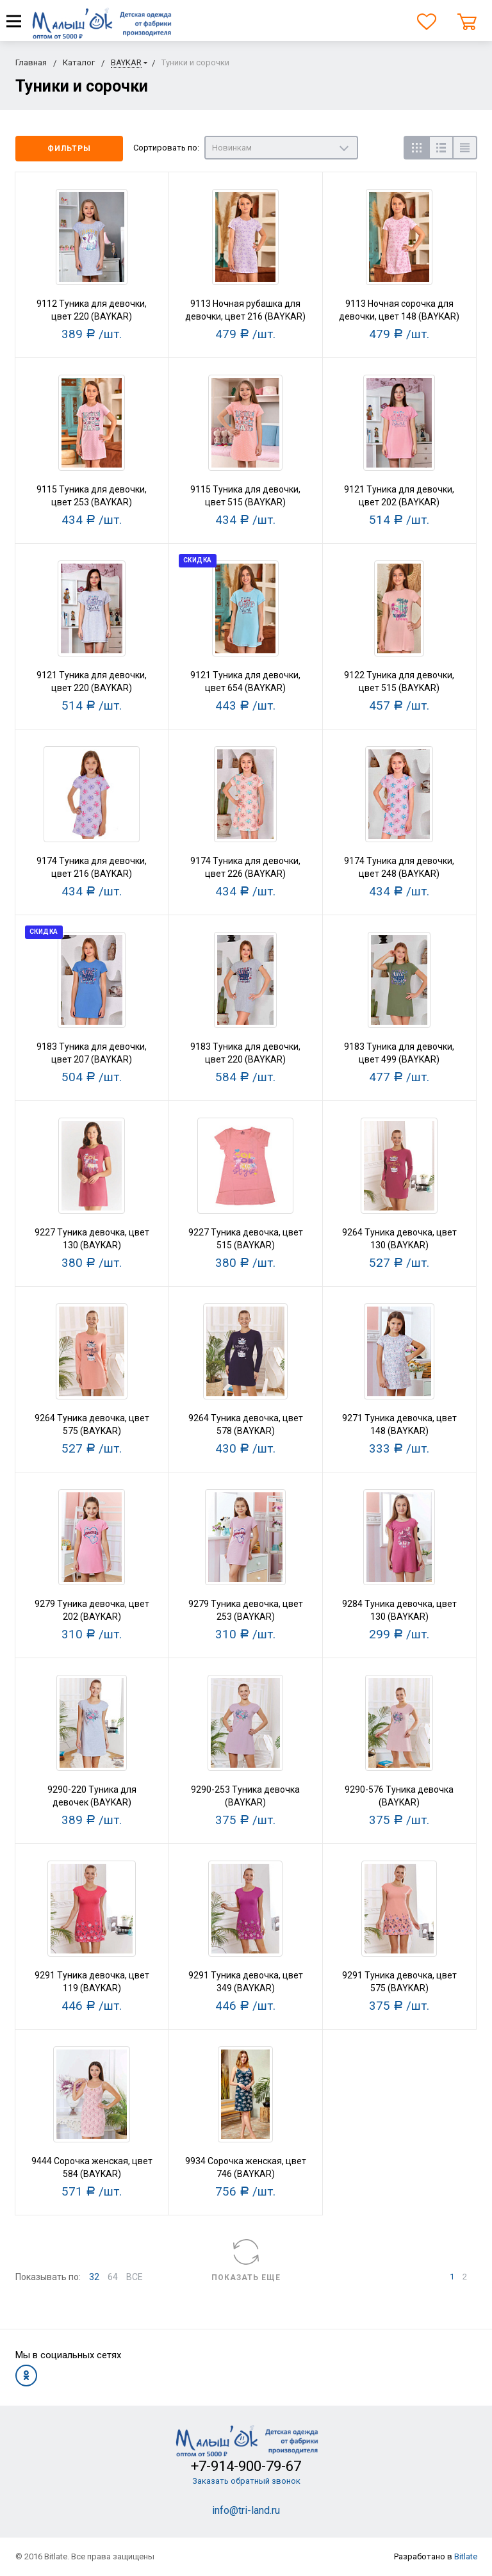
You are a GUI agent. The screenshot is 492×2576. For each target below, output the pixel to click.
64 (113, 2277)
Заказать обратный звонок (246, 2481)
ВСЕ (134, 2277)
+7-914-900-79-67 (246, 2466)
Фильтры (69, 148)
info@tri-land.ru (246, 2510)
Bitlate (465, 2556)
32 (94, 2277)
